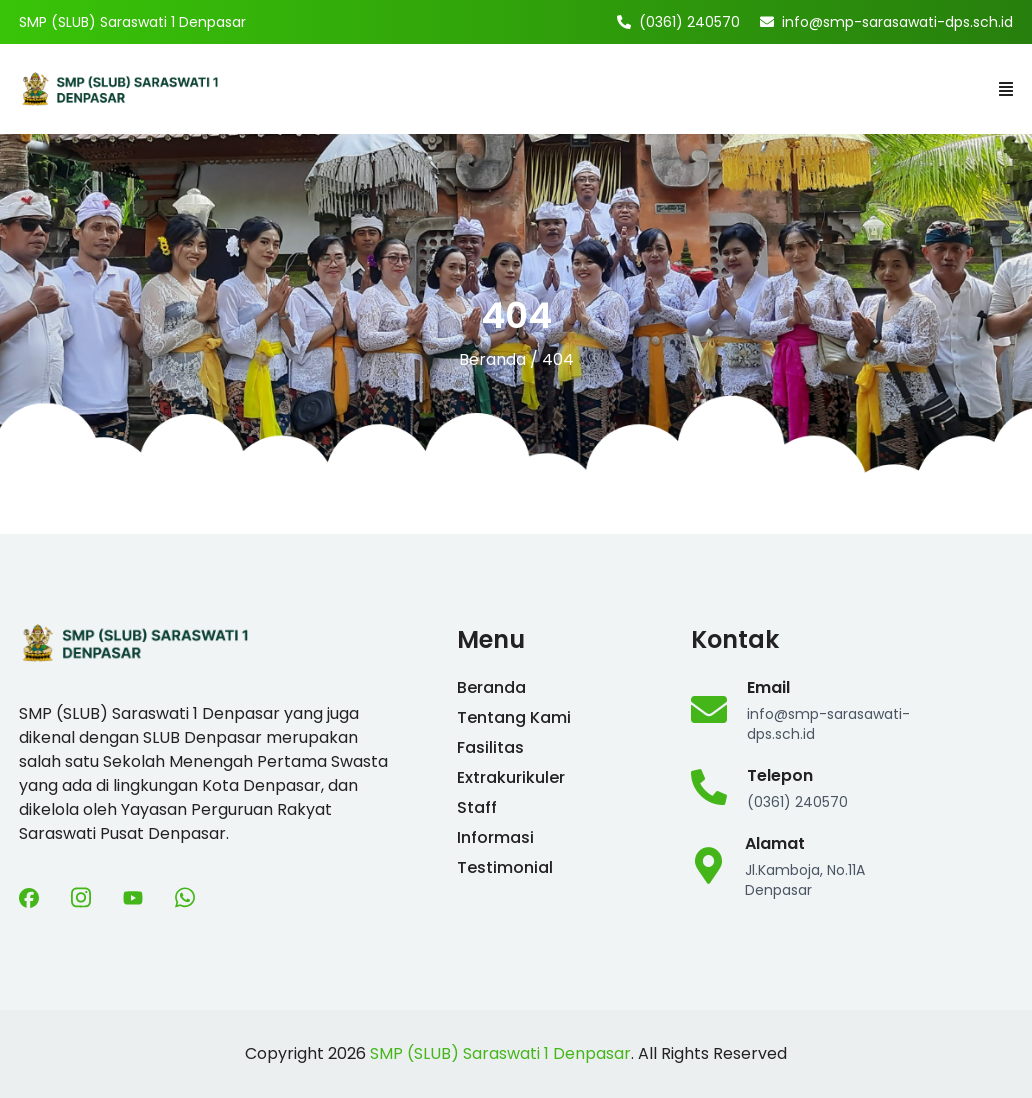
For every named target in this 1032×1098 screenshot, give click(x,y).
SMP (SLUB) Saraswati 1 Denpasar (500, 1053)
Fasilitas (490, 747)
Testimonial (505, 867)
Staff (477, 807)
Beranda (492, 359)
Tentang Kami (514, 717)
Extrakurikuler (511, 777)
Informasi (495, 837)
